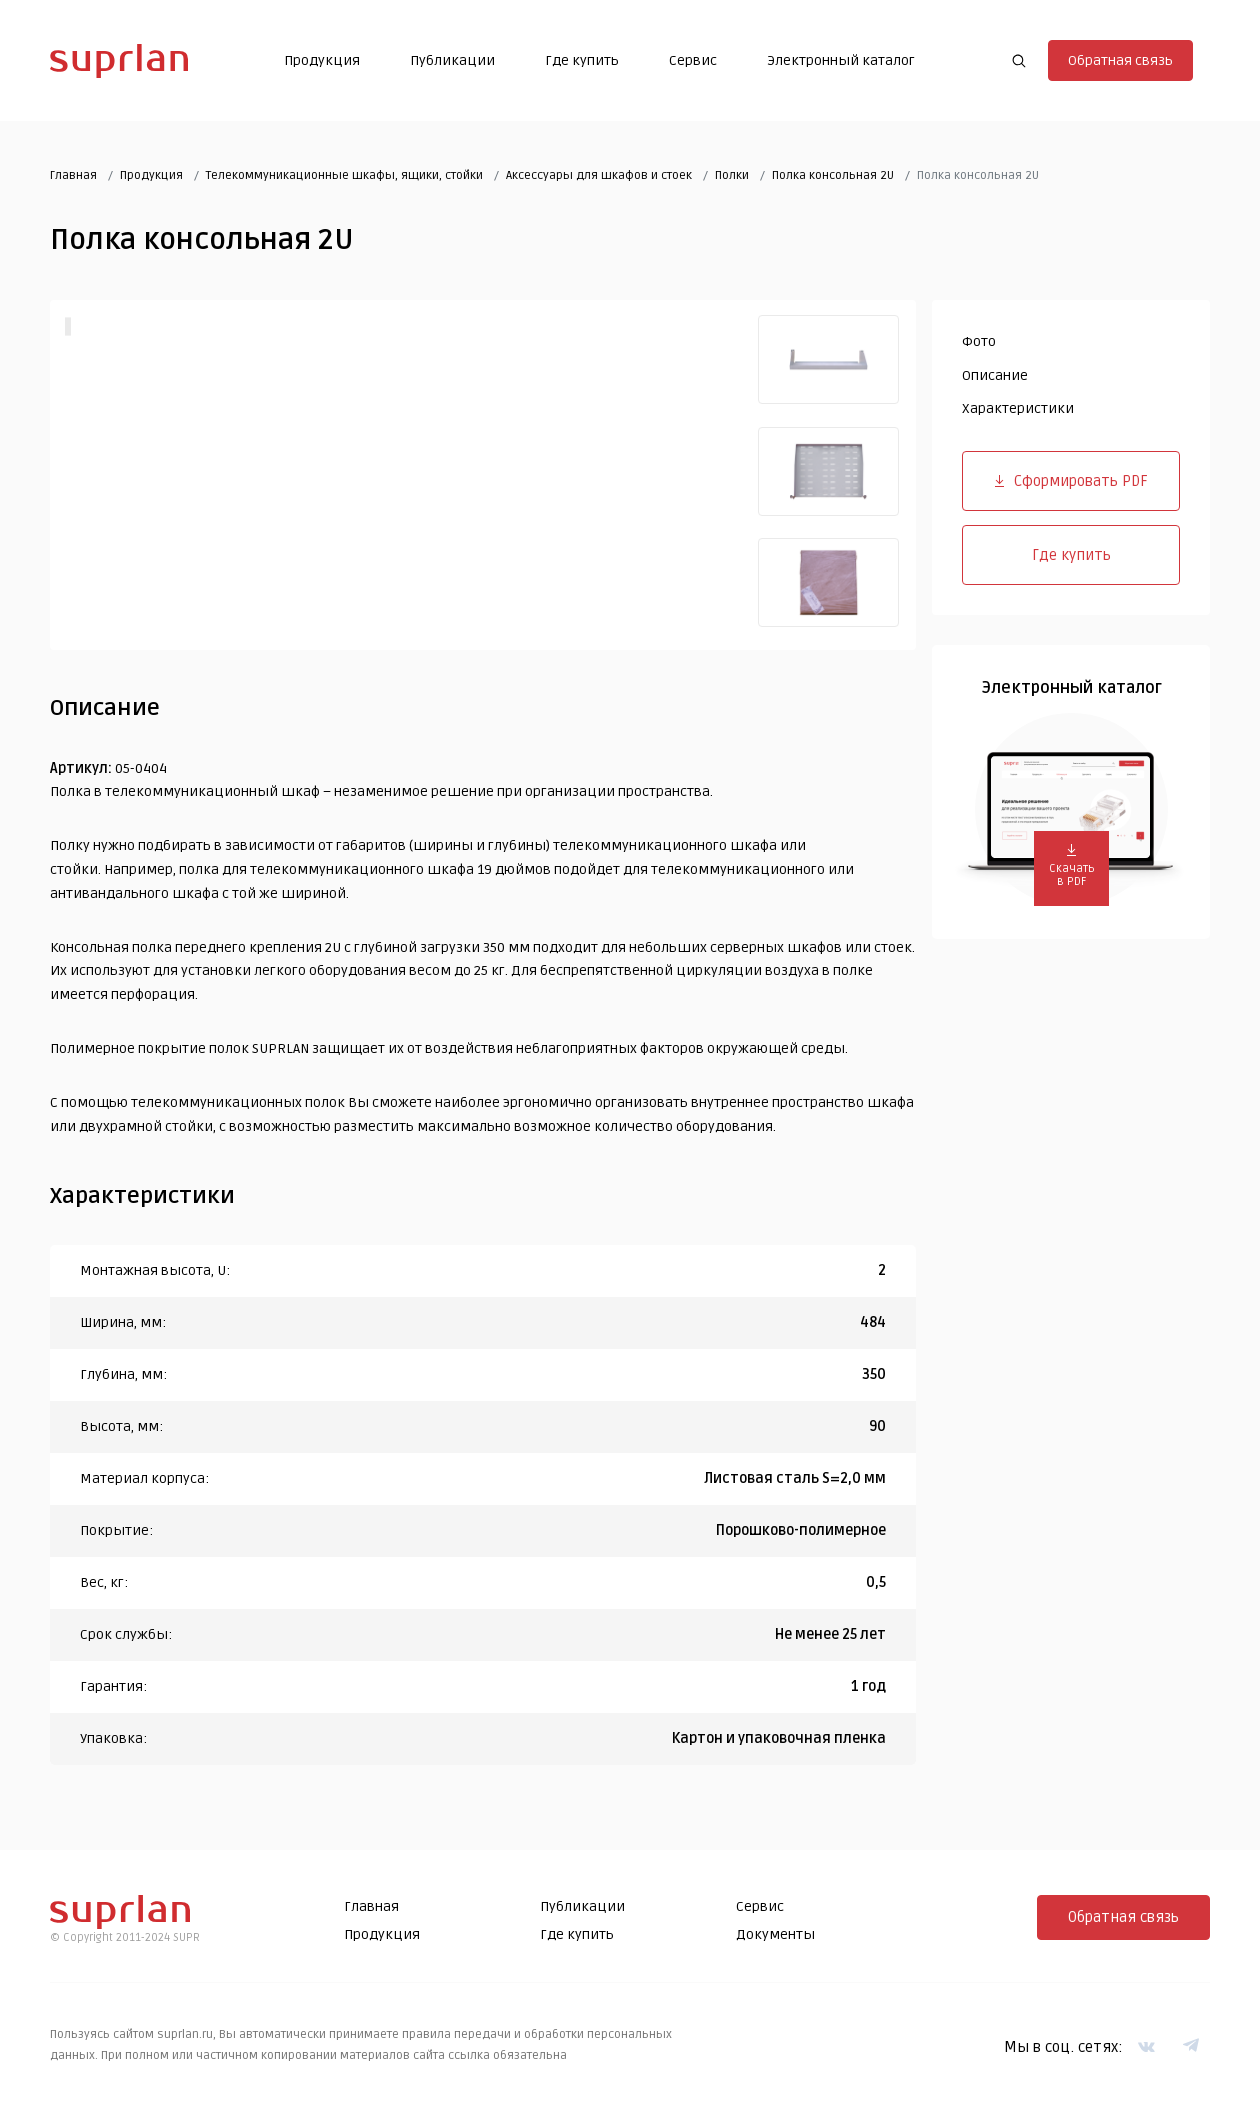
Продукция (318, 62)
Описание (995, 378)
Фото (979, 345)
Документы (775, 1938)
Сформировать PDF (1071, 484)
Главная (73, 179)
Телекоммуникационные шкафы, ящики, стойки (344, 179)
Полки (732, 179)
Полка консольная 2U (833, 179)
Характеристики (1018, 412)
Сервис (689, 62)
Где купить (578, 62)
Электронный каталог (837, 62)
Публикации (448, 62)
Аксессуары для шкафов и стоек (599, 179)
